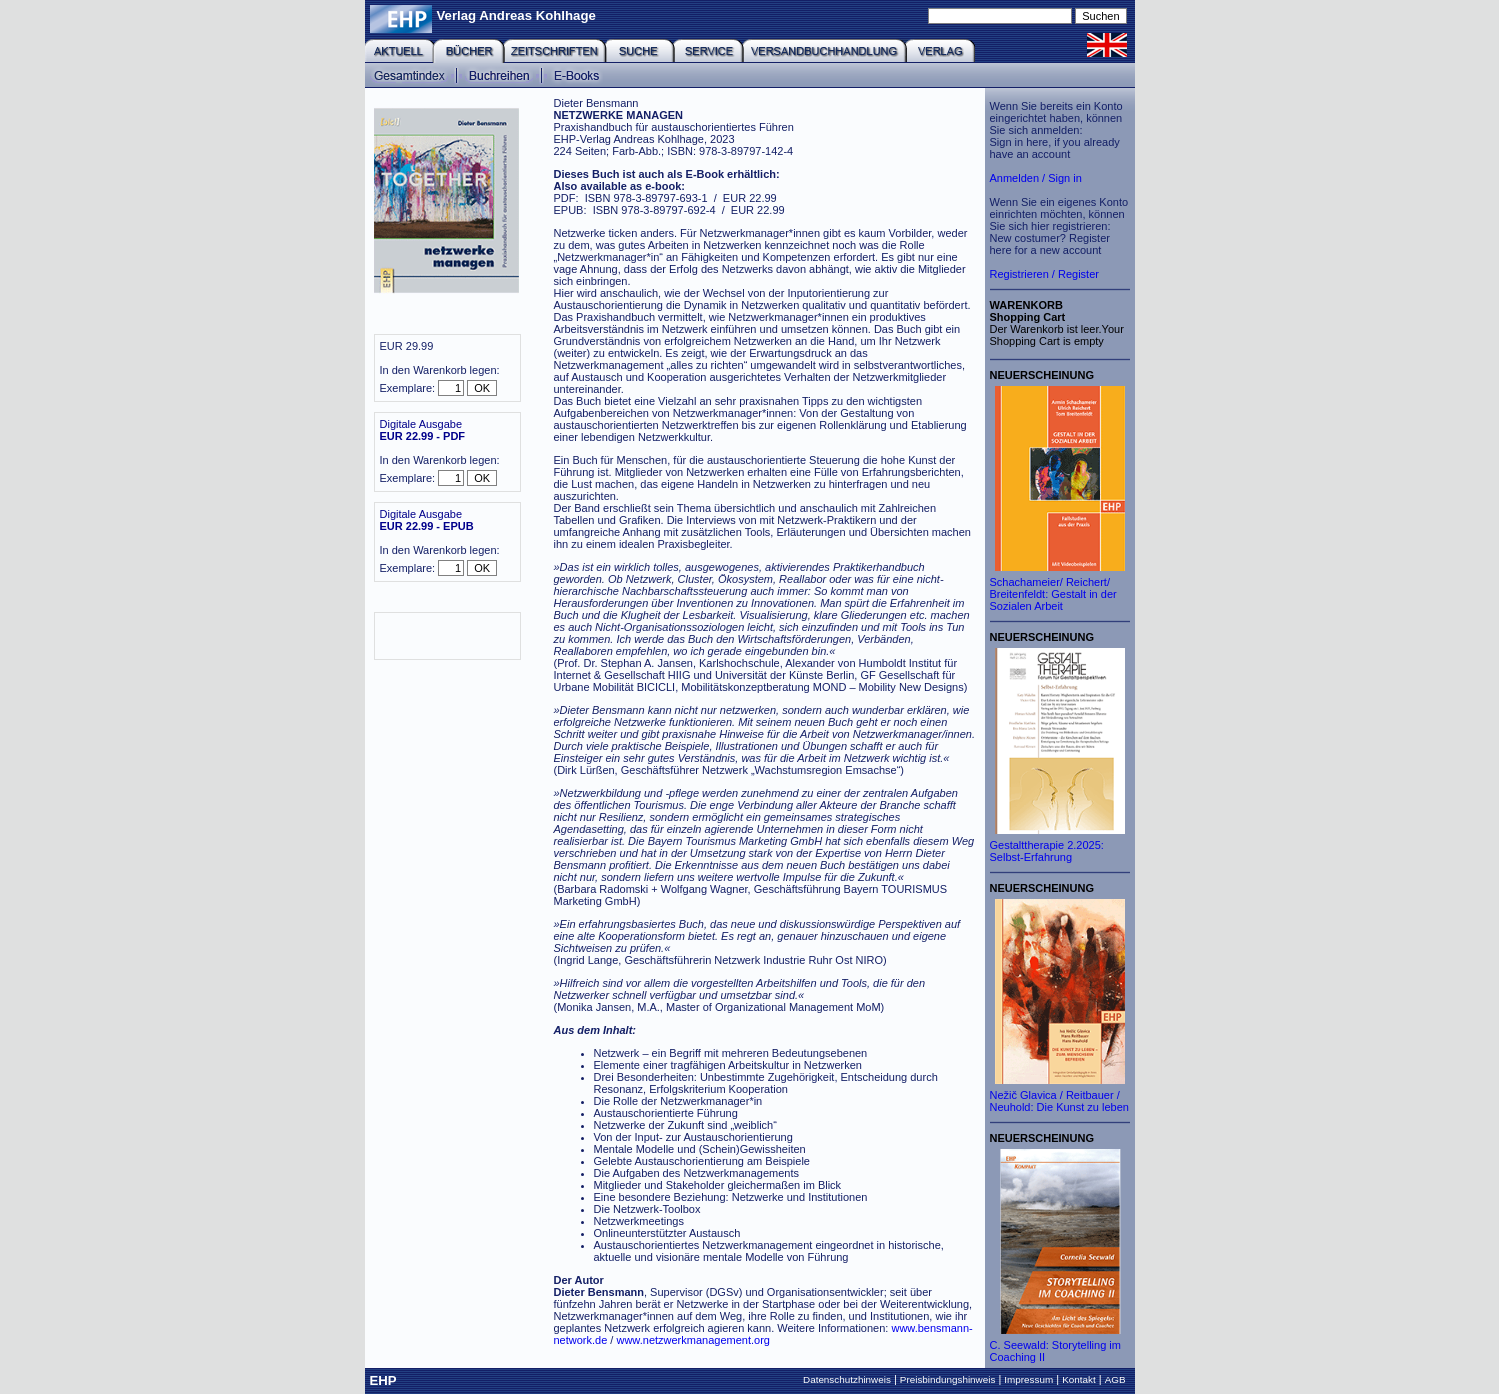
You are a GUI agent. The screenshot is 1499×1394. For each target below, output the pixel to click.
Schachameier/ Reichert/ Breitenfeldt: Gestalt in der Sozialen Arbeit (1053, 594)
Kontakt (1079, 1379)
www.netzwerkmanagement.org (692, 1340)
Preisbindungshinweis (948, 1379)
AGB (1115, 1379)
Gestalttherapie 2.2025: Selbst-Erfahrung (1047, 851)
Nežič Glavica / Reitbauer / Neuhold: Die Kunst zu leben (1059, 1101)
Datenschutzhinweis (847, 1379)
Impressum (1028, 1379)
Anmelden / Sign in (1036, 178)
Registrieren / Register (1044, 274)
